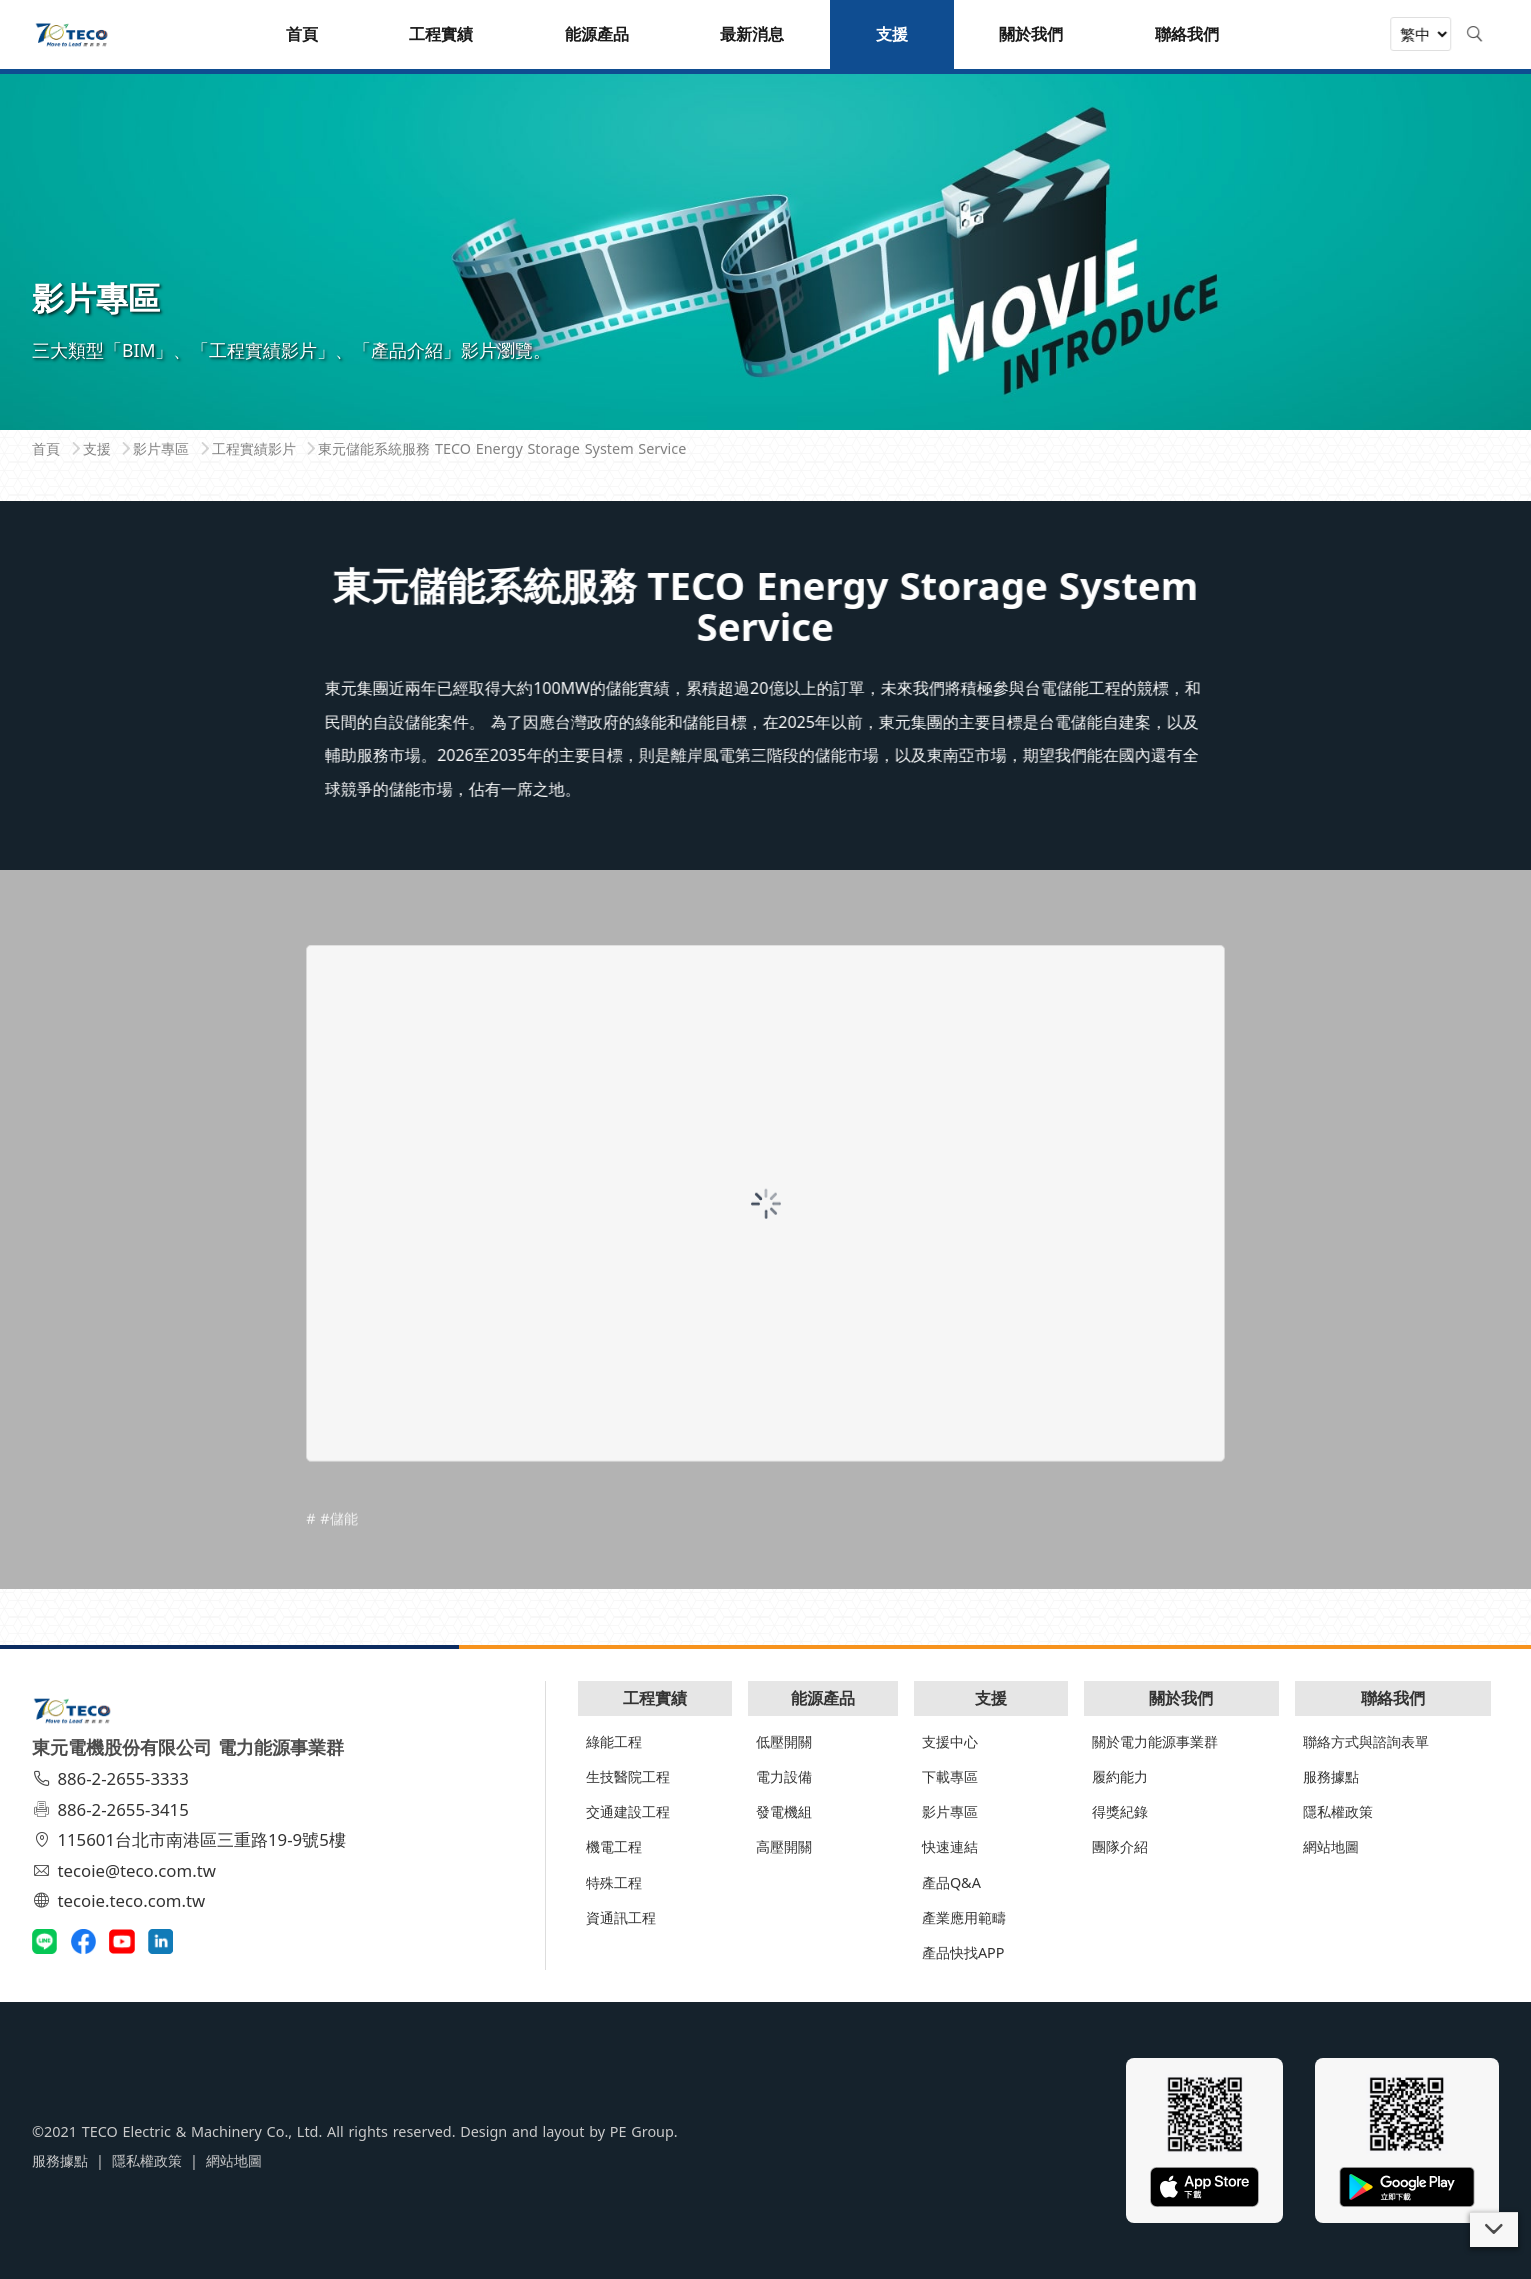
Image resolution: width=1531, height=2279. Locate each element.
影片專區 (950, 1811)
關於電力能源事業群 (1155, 1741)
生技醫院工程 (628, 1776)
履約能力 (1120, 1776)
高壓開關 (784, 1846)
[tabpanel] (765, 250)
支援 (991, 1698)
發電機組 (784, 1811)
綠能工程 (614, 1741)
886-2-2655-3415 (113, 1809)
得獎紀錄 (1120, 1811)
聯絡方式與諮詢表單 (1366, 1741)
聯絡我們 (1393, 1698)
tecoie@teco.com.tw (126, 1870)
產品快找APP (963, 1952)
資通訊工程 (621, 1917)
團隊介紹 (1120, 1846)
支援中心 (950, 1741)
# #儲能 (331, 1557)
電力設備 (784, 1776)
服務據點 (1331, 1776)
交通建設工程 (628, 1811)
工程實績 (655, 1698)
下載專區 (950, 1776)
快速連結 (950, 1846)
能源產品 (823, 1698)
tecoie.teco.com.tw (121, 1900)
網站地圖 (1331, 1846)
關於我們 (1181, 1698)
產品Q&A (951, 1882)
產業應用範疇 (964, 1917)
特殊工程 (614, 1882)
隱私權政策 (1338, 1811)
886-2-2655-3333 (113, 1778)
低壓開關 (784, 1741)
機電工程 (614, 1846)
